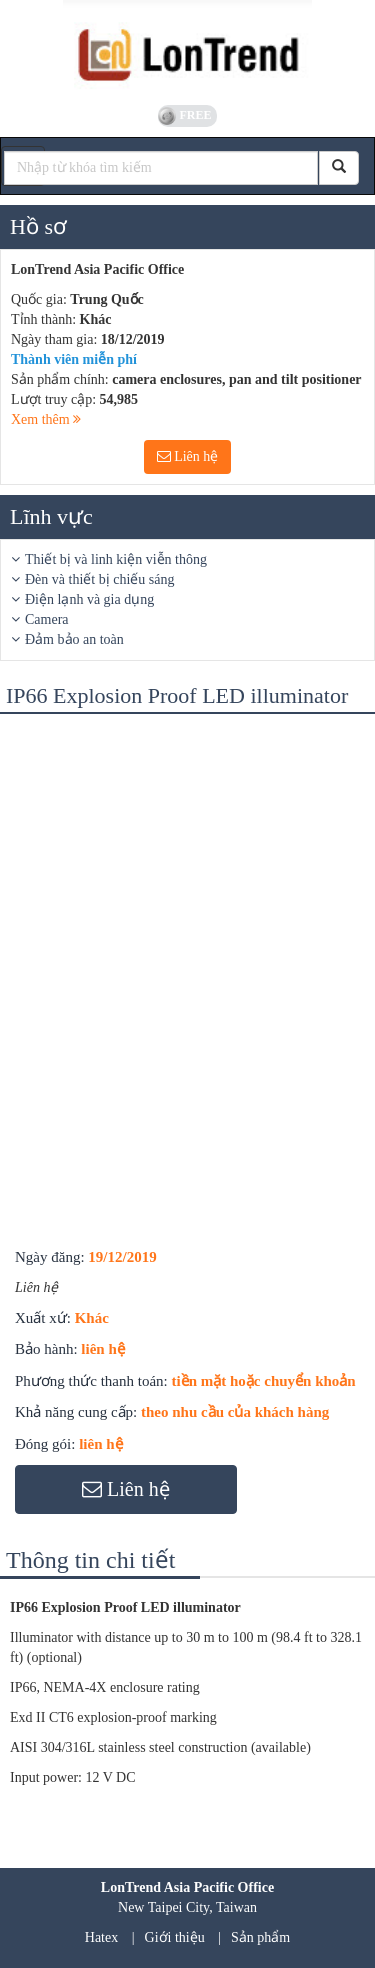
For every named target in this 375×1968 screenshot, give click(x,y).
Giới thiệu (175, 1937)
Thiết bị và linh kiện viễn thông (116, 559)
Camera (47, 619)
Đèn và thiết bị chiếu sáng (99, 579)
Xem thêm (46, 419)
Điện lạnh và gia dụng (89, 599)
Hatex (101, 1937)
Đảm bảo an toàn (74, 639)
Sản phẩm (260, 1937)
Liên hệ (188, 456)
